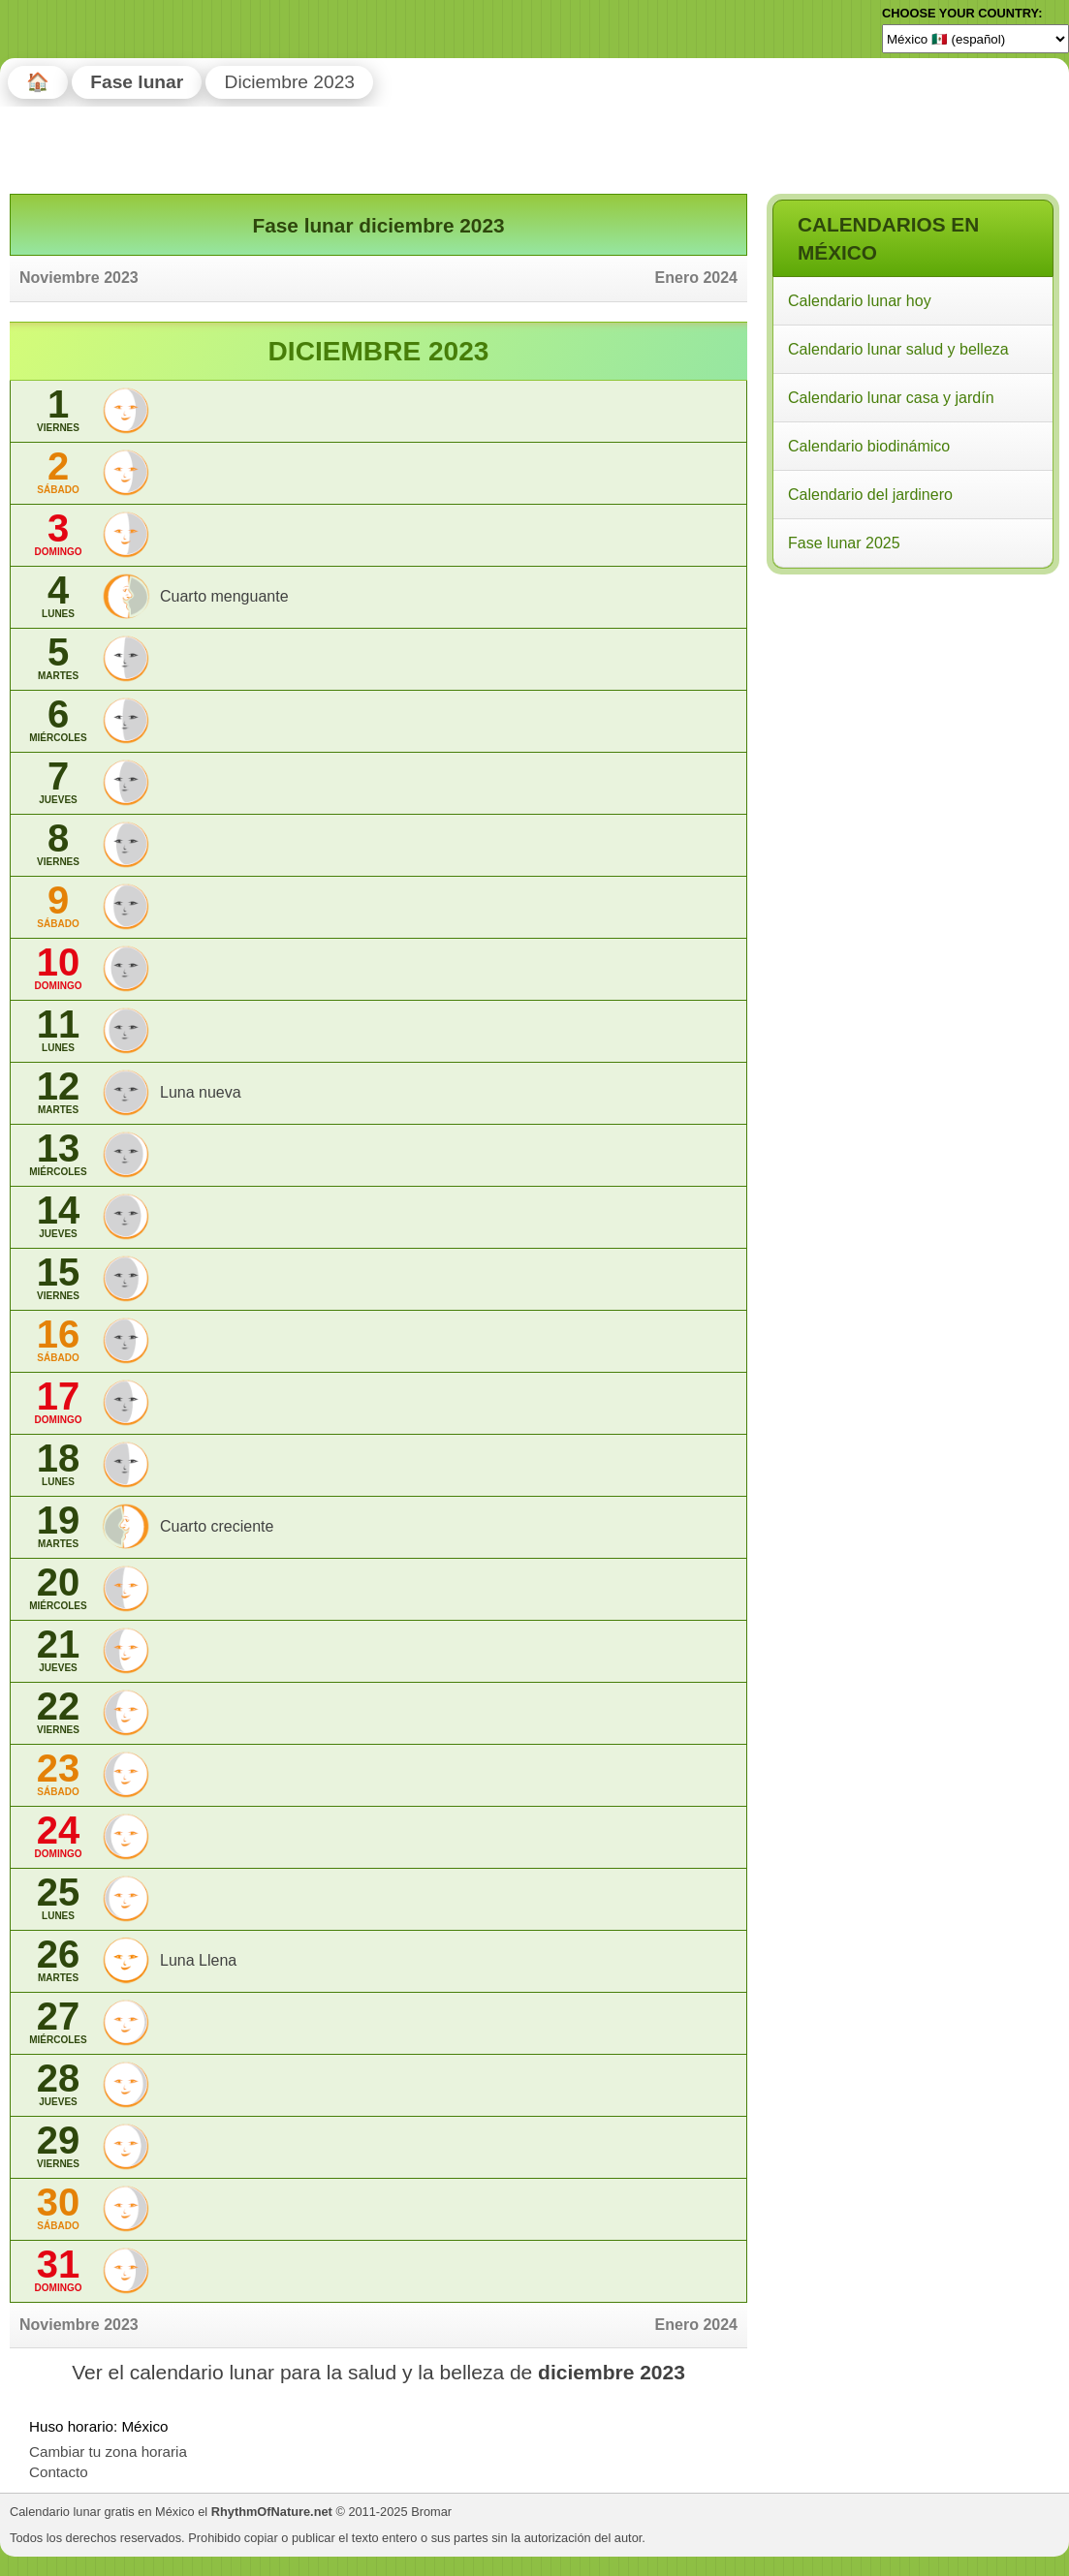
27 (58, 2022)
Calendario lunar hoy (859, 301)
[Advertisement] (912, 705)
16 (58, 1340)
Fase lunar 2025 (844, 543)
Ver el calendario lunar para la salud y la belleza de (378, 2372)
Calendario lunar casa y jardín (891, 397)
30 (58, 2208)
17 (58, 1402)
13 (58, 1154)
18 (58, 1464)
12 (58, 1092)
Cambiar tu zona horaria (108, 2451)
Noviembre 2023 (79, 277)
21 (58, 1650)
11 (58, 1030)
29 (58, 2146)
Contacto (58, 2472)
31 (58, 2270)
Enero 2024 (696, 277)
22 (58, 1712)
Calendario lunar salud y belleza (898, 349)
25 (58, 1898)
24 (58, 1836)
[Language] (975, 38)
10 (58, 968)
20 (58, 1588)
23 (58, 1774)
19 (58, 1526)
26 (58, 1960)
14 (58, 1216)
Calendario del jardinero (870, 494)
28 (58, 2084)
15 (58, 1278)
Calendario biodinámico (869, 446)
